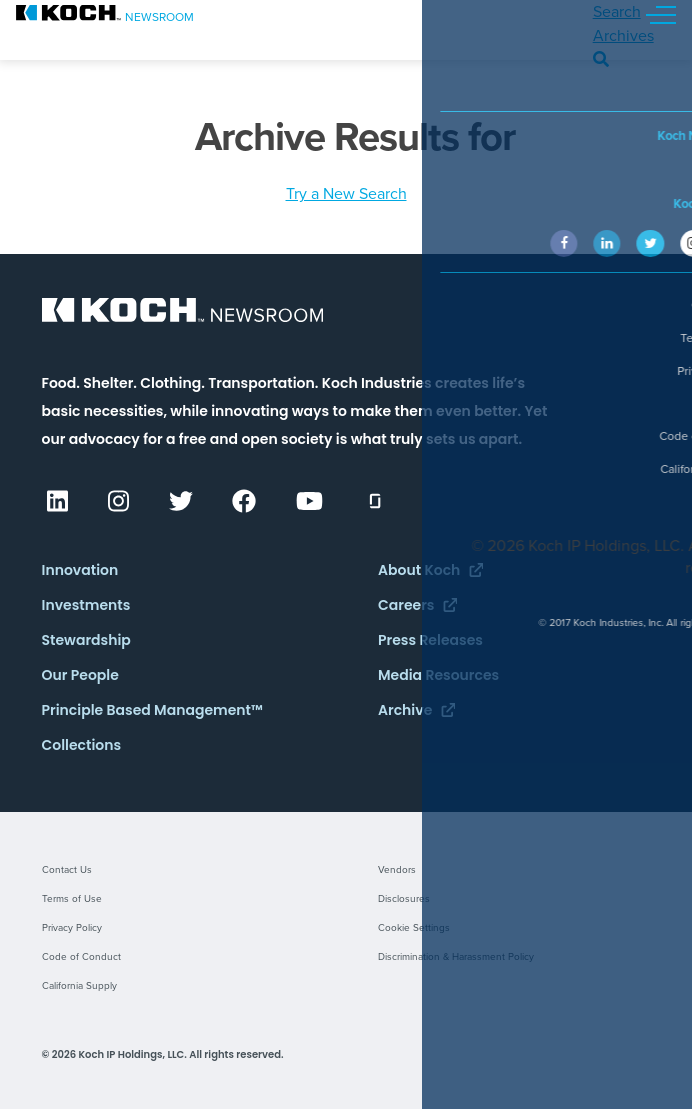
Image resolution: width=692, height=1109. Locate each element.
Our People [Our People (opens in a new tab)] (80, 675)
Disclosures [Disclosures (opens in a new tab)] (404, 899)
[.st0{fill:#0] (105, 12)
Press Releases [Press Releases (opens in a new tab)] (430, 640)
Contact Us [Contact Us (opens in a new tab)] (67, 870)
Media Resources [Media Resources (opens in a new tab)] (438, 675)
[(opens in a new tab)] (55, 505)
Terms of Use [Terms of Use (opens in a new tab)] (72, 899)
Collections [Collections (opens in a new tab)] (82, 745)
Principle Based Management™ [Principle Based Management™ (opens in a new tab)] (152, 710)
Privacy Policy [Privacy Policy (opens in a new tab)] (72, 928)
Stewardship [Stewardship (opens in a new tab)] (86, 640)
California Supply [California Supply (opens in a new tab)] (79, 986)
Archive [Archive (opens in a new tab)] (416, 710)
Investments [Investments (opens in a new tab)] (86, 605)
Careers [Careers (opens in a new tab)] (417, 605)
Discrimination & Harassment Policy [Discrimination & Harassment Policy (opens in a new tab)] (456, 957)
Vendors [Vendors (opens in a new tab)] (397, 870)
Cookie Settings (414, 928)
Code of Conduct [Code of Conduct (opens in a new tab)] (81, 957)
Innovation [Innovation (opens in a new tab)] (80, 570)
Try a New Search (346, 194)
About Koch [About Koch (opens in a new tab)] (430, 570)
